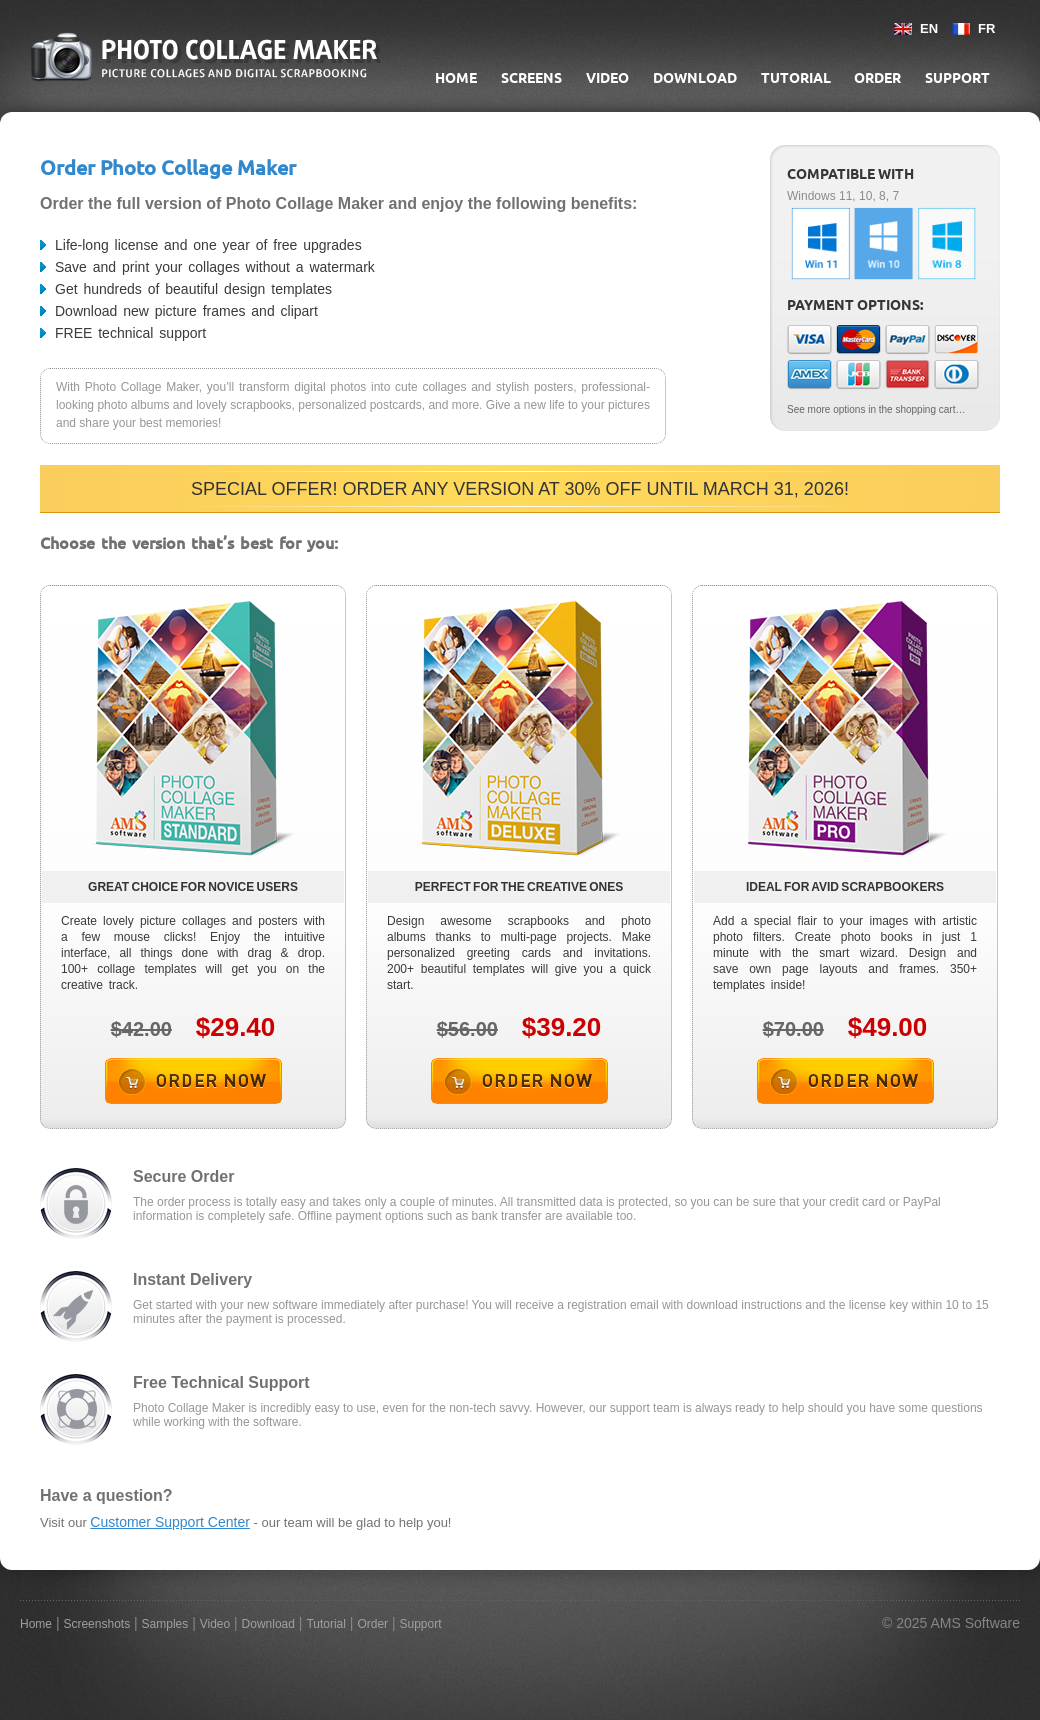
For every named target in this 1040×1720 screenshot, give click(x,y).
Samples (165, 1624)
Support (957, 78)
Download (695, 78)
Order (877, 78)
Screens (531, 78)
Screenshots (96, 1624)
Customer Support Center (170, 1522)
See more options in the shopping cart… (876, 409)
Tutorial (796, 78)
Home (456, 78)
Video (607, 78)
